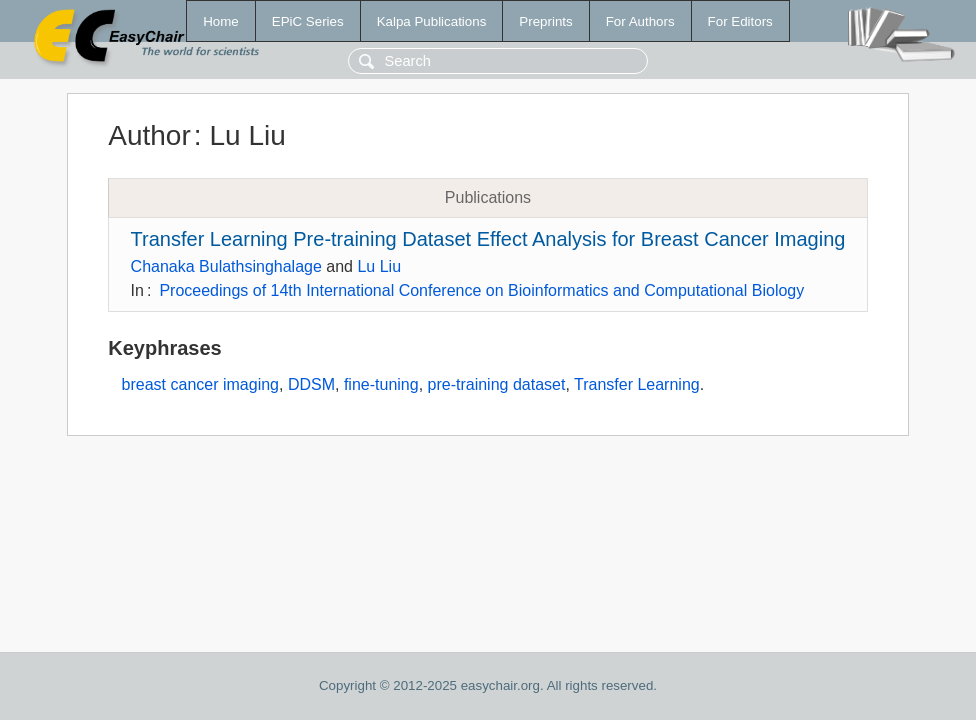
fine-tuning (381, 384)
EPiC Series (308, 21)
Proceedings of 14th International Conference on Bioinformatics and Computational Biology (481, 290)
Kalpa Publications (432, 21)
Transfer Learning (637, 384)
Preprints (545, 21)
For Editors (740, 21)
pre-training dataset (497, 384)
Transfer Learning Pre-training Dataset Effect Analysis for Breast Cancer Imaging (488, 239)
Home (221, 21)
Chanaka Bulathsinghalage (226, 266)
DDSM (311, 384)
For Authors (640, 21)
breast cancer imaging (200, 384)
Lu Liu (379, 266)
